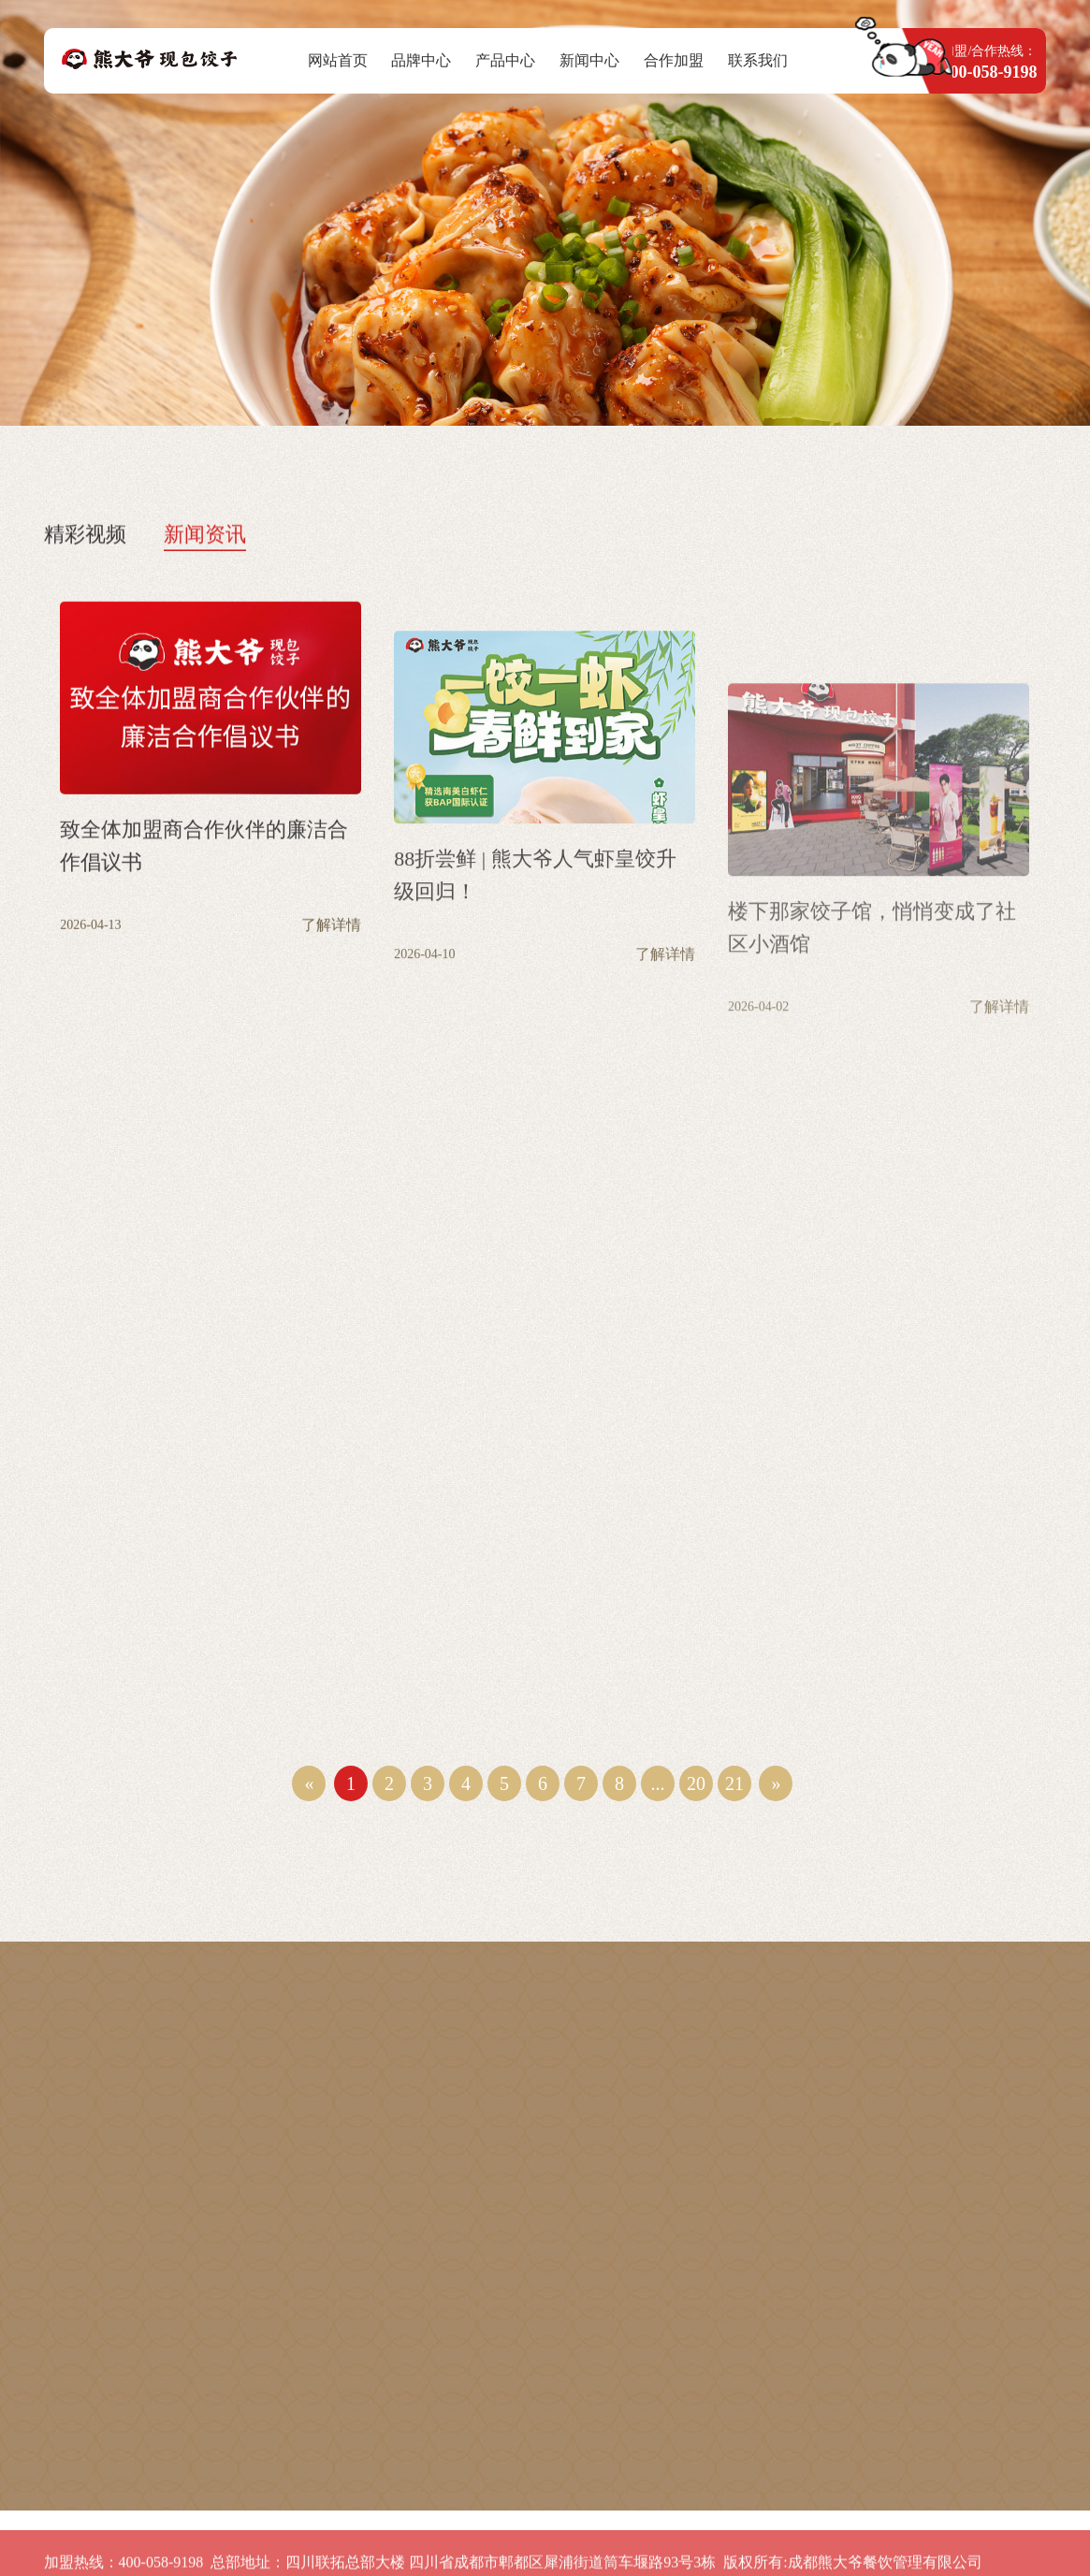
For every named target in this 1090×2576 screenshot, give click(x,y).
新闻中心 (589, 60)
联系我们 (758, 60)
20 (696, 1783)
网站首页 (338, 60)
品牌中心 (421, 60)
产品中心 (505, 60)
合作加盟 (674, 60)
